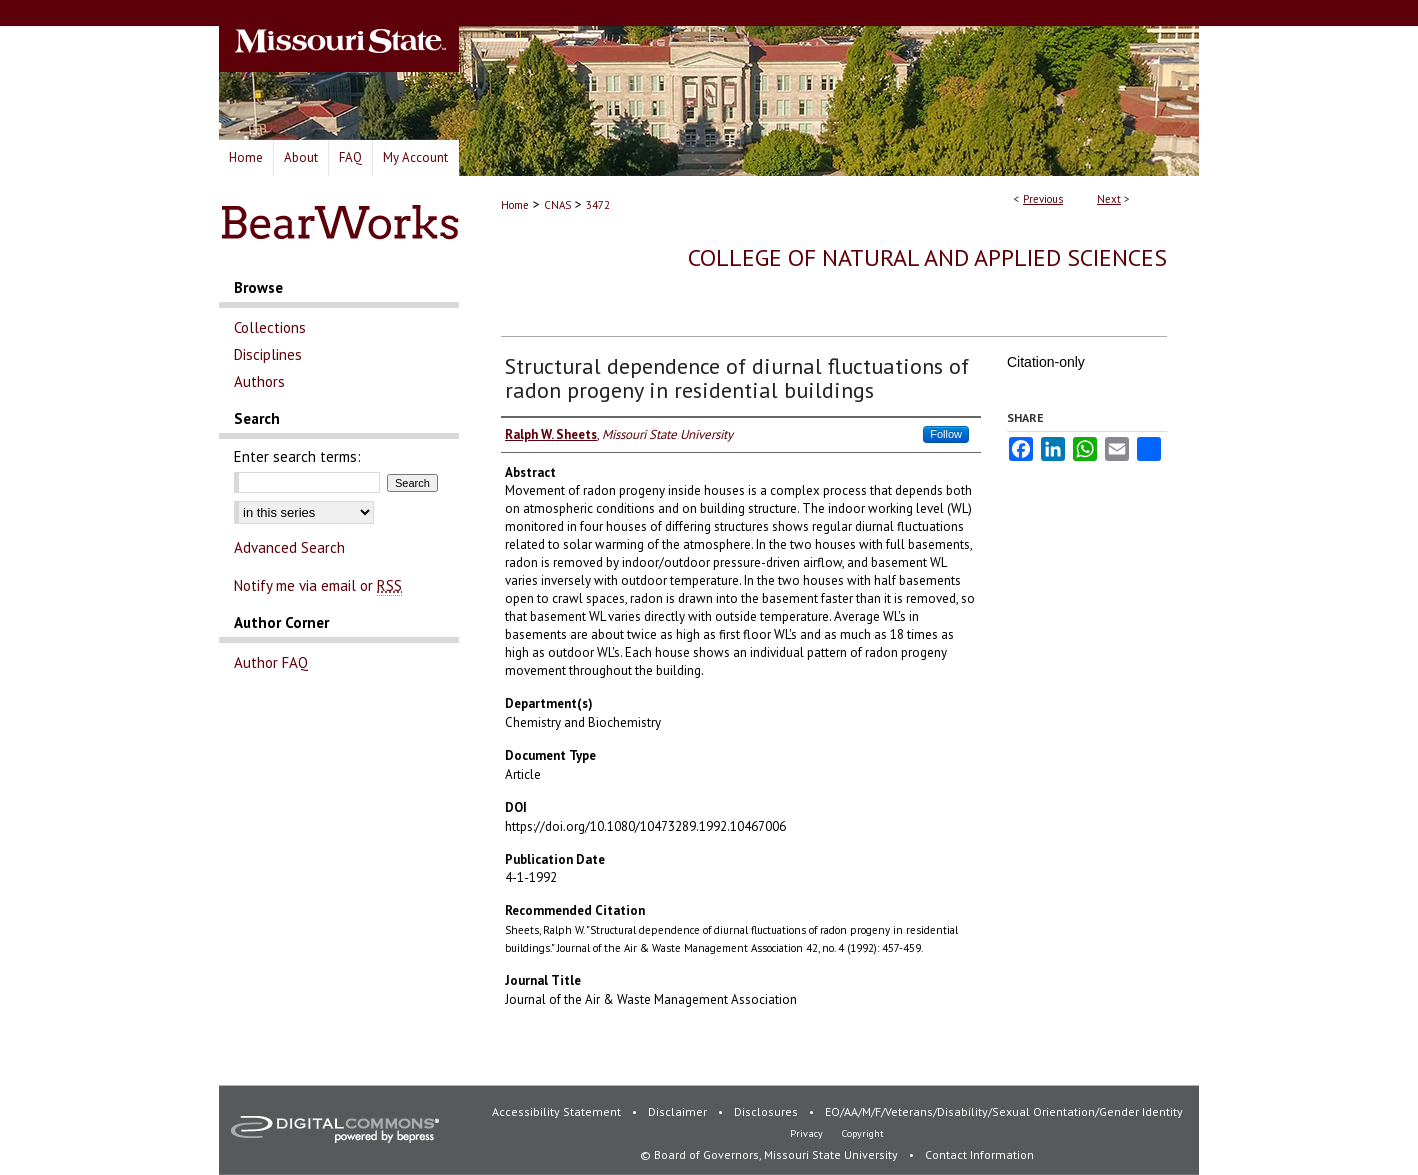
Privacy (808, 1133)
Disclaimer (679, 1111)
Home (515, 205)
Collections (270, 327)
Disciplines (268, 354)
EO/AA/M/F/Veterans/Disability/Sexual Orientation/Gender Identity (1004, 1111)
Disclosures (767, 1111)
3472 (598, 205)
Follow (946, 434)
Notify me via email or (318, 585)
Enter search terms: (297, 456)
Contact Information (979, 1154)
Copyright (863, 1133)
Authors (259, 381)
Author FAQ (271, 662)
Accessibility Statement (558, 1111)
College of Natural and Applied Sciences (927, 257)
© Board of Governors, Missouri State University (770, 1154)
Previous (1043, 199)
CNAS (557, 205)
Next (1109, 199)
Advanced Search (289, 547)
